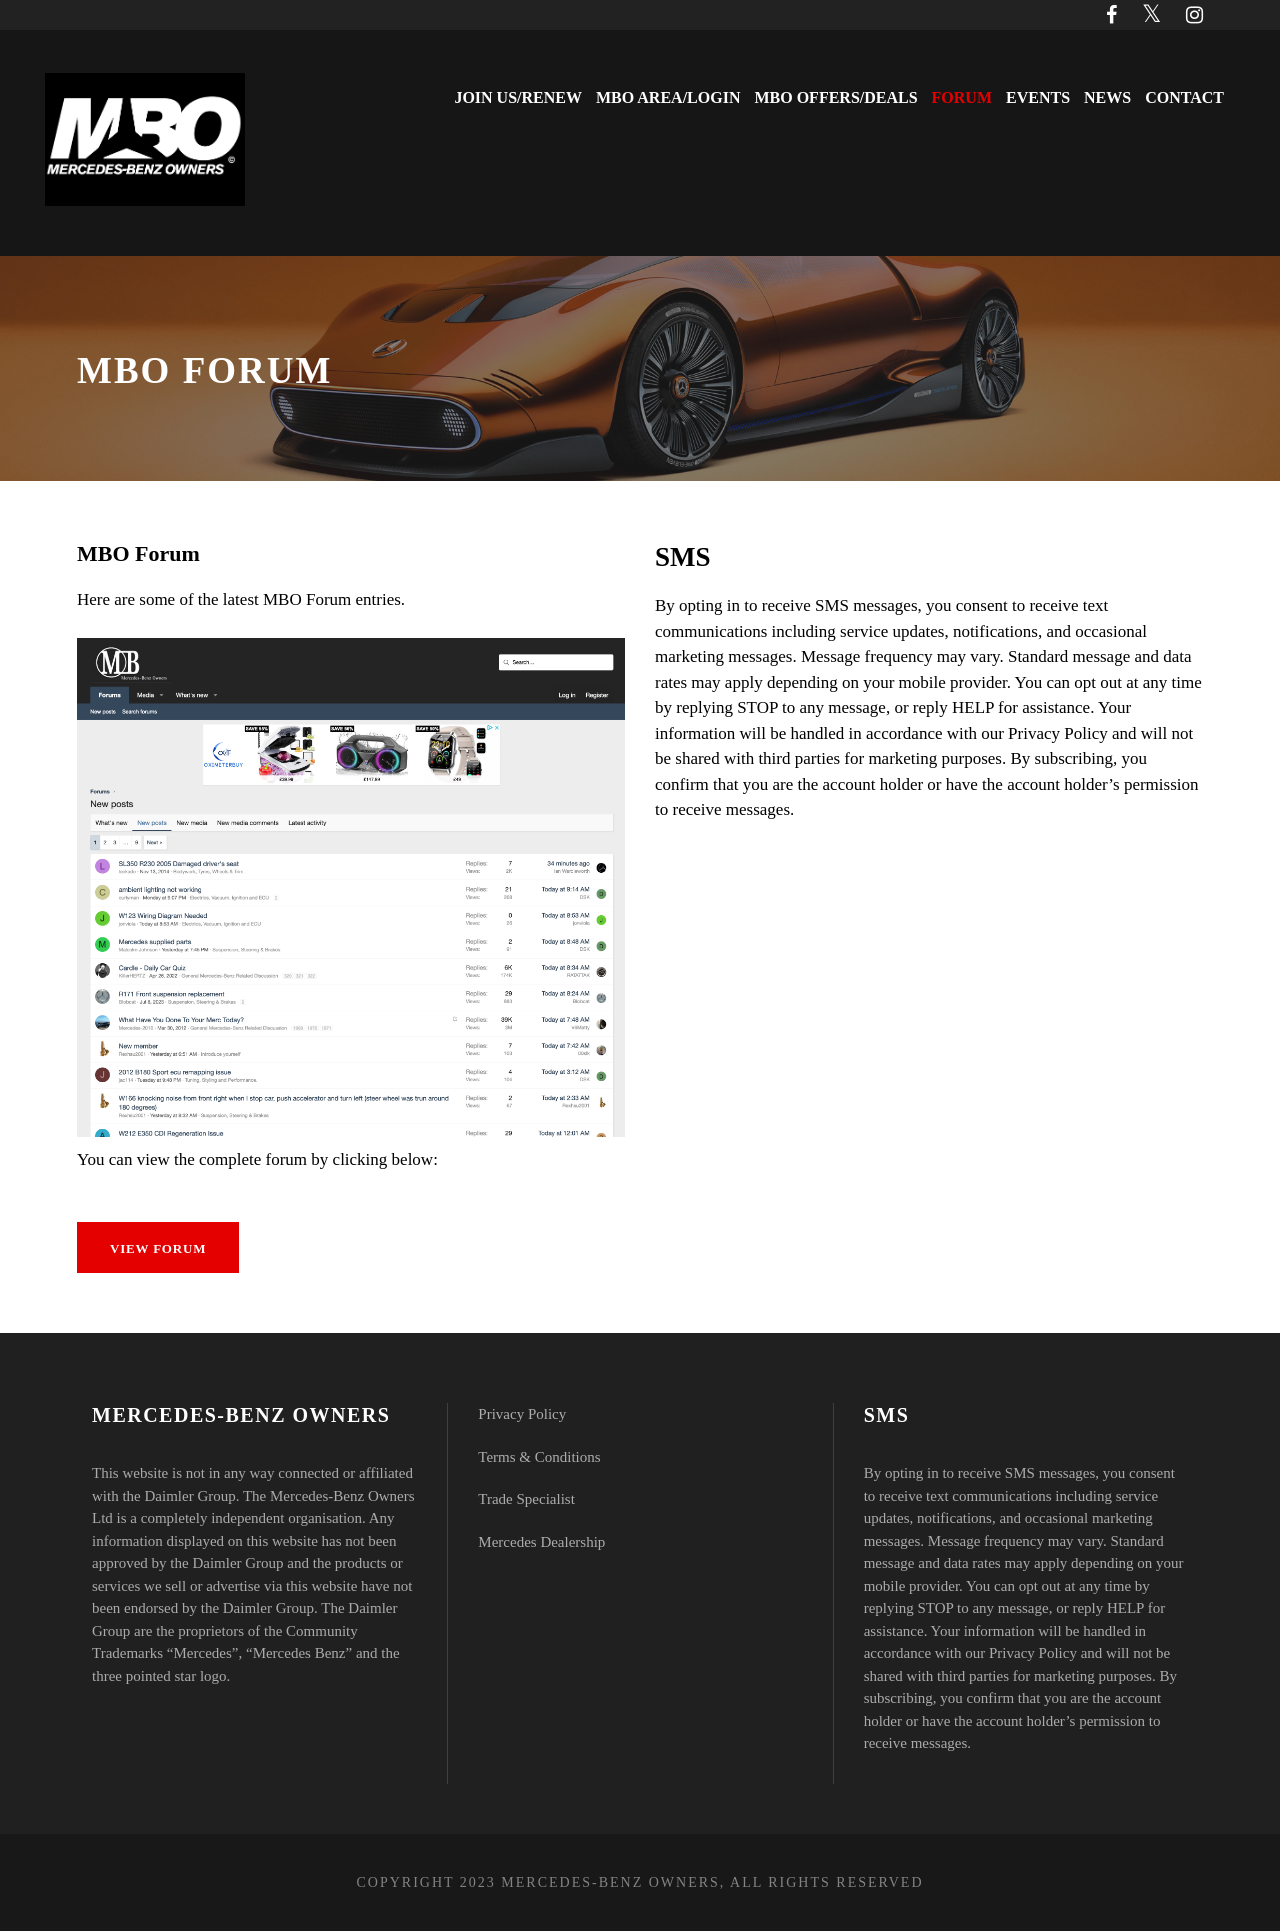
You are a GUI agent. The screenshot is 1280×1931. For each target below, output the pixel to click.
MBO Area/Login (668, 97)
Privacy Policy (522, 1414)
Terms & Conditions (539, 1457)
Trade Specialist (526, 1499)
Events (1038, 97)
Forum (962, 97)
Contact (1184, 97)
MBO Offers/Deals (835, 97)
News (1107, 97)
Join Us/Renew (518, 97)
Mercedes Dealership (541, 1542)
